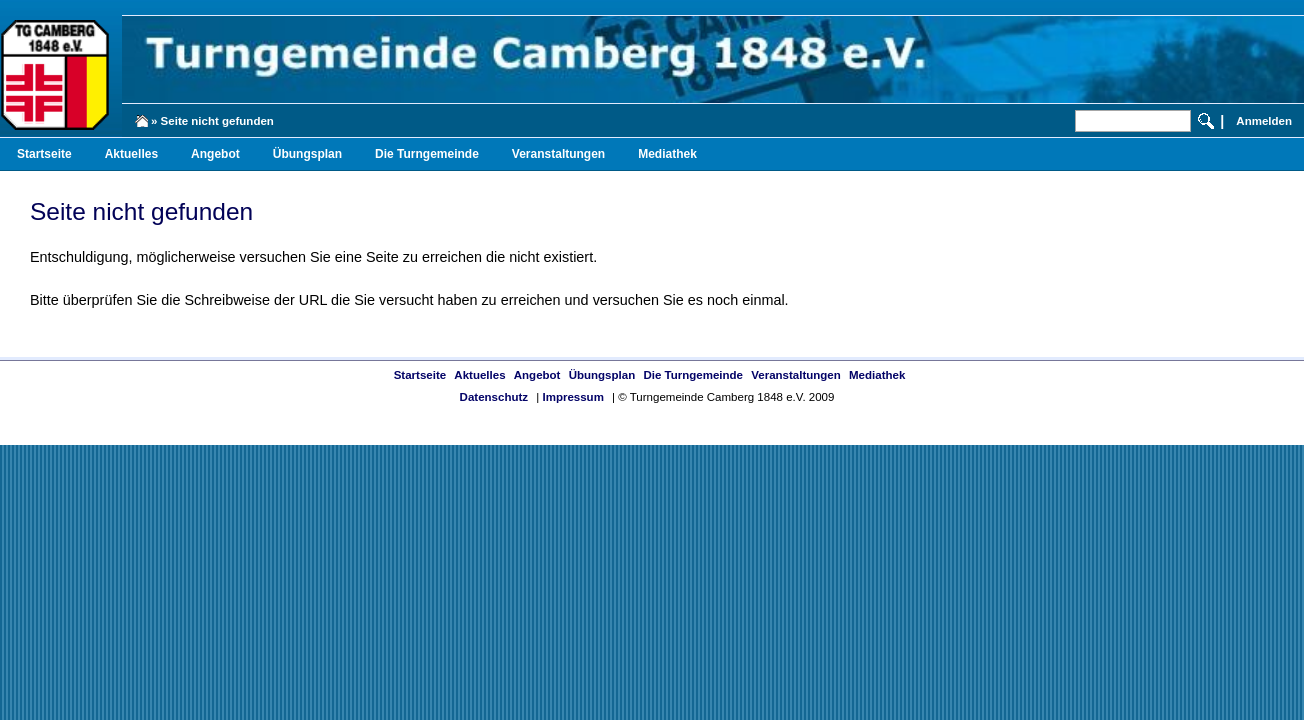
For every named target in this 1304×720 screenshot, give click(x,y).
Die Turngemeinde (427, 154)
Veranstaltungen (558, 154)
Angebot (215, 154)
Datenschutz (494, 397)
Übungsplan (307, 154)
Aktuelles (131, 154)
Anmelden (1264, 121)
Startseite (44, 154)
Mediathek (667, 154)
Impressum (572, 397)
